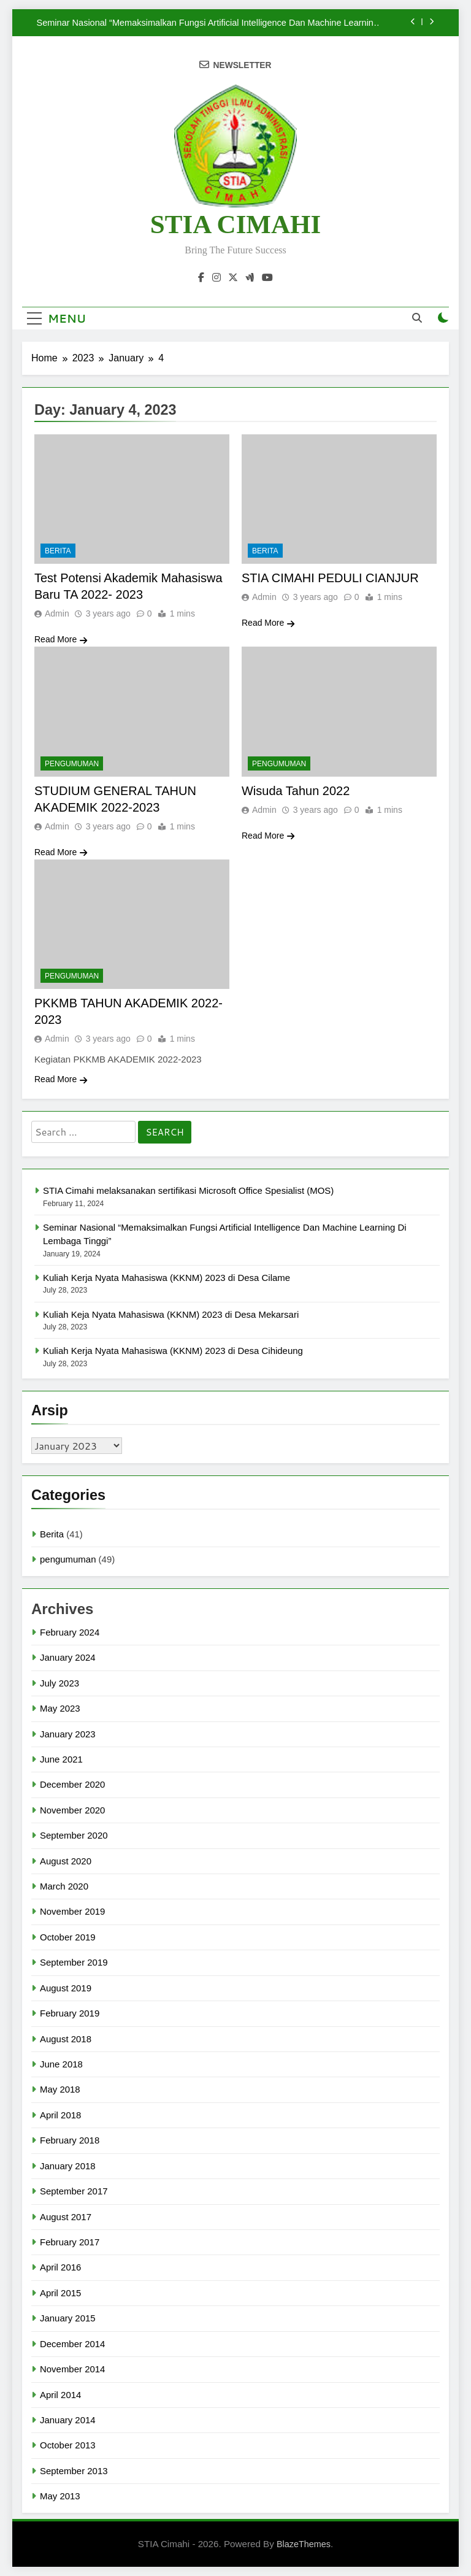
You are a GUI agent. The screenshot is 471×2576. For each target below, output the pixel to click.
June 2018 (61, 2064)
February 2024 (69, 1632)
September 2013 (74, 2471)
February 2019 (69, 2013)
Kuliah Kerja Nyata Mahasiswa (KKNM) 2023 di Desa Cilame (166, 1277)
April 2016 (60, 2267)
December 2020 (72, 1784)
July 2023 (59, 1683)
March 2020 (64, 1886)
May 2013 (60, 2496)
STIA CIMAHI (235, 224)
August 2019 (65, 1988)
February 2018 (69, 2140)
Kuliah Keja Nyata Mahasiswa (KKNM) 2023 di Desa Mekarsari (171, 1314)
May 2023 (60, 1708)
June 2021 (61, 1759)
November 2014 (72, 2369)
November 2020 (72, 1810)
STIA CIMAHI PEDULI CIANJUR (330, 578)
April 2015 (60, 2293)
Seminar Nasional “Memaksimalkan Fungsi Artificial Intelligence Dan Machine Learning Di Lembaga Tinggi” (208, 23)
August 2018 (65, 2039)
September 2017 (74, 2191)
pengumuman (72, 763)
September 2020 (74, 1835)
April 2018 (60, 2115)
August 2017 (65, 2217)
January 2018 (68, 2166)
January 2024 (68, 1657)
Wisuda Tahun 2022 (296, 791)
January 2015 (68, 2318)
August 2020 (65, 1861)
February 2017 (69, 2242)
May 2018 (60, 2089)
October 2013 (68, 2445)
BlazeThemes (304, 2544)
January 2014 (68, 2420)
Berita (58, 551)
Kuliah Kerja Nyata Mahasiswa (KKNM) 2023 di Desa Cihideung (173, 1350)
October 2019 (68, 1937)
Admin (57, 613)
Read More (60, 639)
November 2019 (72, 1911)
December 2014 (72, 2344)
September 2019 (74, 1962)
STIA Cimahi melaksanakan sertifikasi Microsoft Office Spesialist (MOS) (188, 1190)
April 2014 (60, 2395)
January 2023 (68, 1734)
